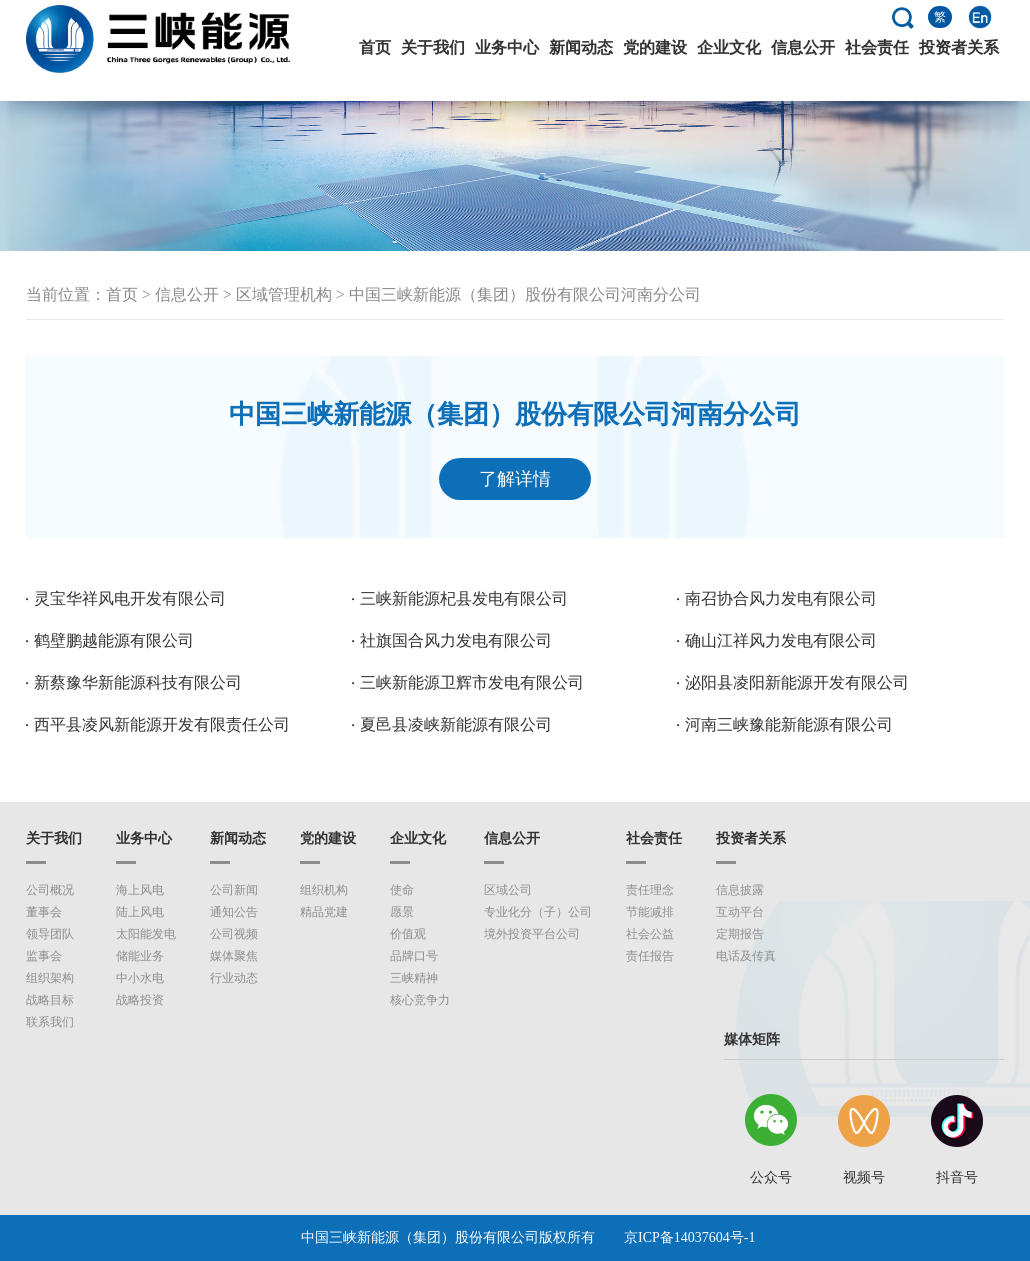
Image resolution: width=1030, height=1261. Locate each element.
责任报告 (650, 956)
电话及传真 (746, 956)
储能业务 (140, 956)
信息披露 (740, 890)
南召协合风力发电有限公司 (781, 598)
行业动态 (234, 978)
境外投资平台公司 (532, 934)
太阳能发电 (146, 934)
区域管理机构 (284, 294)
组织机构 (324, 890)
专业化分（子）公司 (538, 912)
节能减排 (650, 912)
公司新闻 (234, 890)
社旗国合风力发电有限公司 (456, 640)
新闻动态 (581, 48)
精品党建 (324, 912)
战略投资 (140, 1000)
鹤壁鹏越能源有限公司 (114, 640)
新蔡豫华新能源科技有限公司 (138, 682)
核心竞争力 (420, 1000)
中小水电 (140, 978)
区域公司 (508, 890)
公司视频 (234, 934)
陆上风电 (140, 912)
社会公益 (650, 934)
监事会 (44, 956)
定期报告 (740, 934)
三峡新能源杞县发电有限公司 (464, 598)
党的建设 (655, 48)
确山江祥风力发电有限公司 (781, 640)
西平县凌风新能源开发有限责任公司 (162, 724)
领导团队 (50, 934)
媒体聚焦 (234, 956)
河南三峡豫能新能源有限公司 (789, 724)
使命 (402, 890)
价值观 (408, 934)
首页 (375, 48)
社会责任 (877, 48)
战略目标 (50, 1000)
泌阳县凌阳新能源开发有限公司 (797, 682)
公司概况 (50, 890)
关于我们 (433, 48)
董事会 (44, 912)
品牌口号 (414, 956)
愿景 (402, 912)
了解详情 (515, 479)
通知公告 (234, 912)
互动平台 (740, 912)
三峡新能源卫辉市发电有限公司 (472, 682)
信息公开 (803, 48)
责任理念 (650, 890)
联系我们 (50, 1022)
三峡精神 (414, 978)
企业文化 (729, 48)
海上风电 (140, 890)
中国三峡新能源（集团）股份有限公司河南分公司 (525, 294)
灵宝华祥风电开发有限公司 (130, 598)
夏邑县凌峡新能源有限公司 (456, 724)
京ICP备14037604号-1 (689, 1237)
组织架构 (50, 978)
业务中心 (507, 48)
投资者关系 (959, 48)
